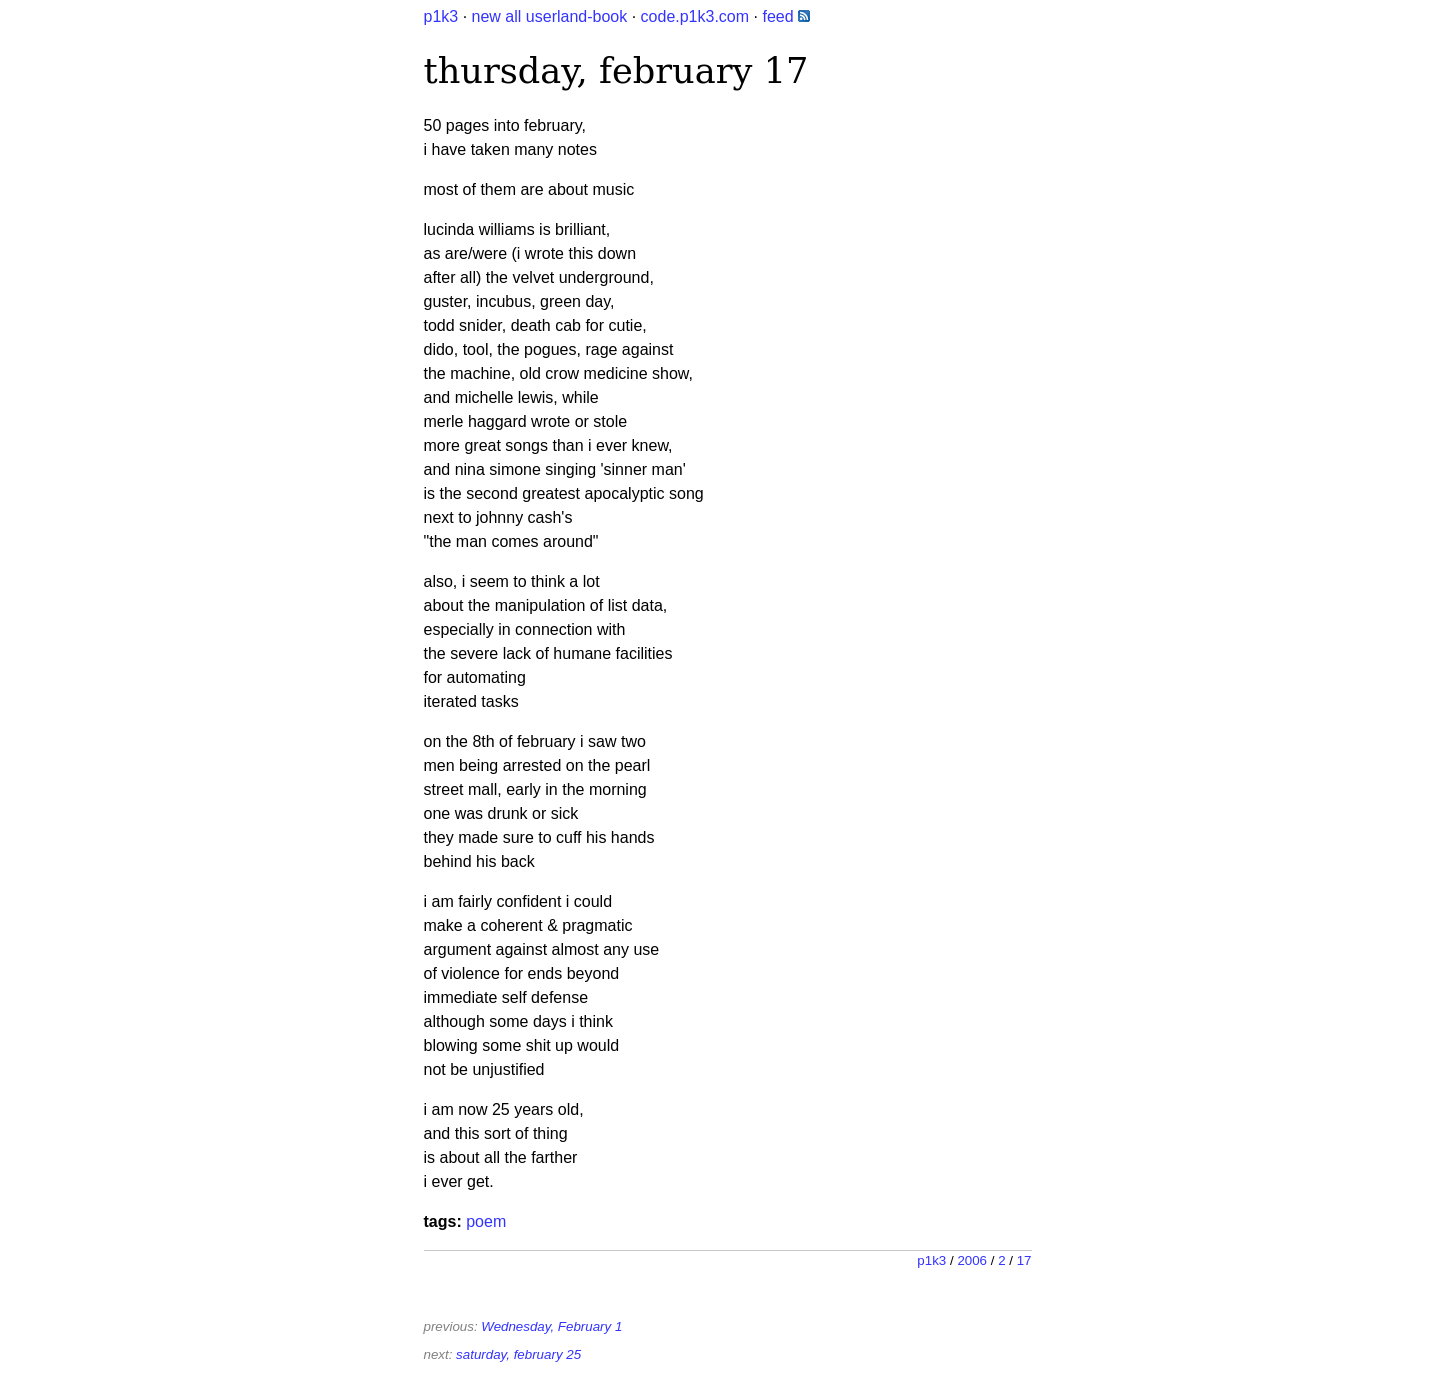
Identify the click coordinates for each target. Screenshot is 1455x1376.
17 (1024, 1260)
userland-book (576, 16)
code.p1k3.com (695, 16)
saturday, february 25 (518, 1354)
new (486, 16)
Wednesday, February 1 (551, 1326)
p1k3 (441, 16)
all (513, 16)
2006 (972, 1260)
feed (786, 16)
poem (486, 1221)
